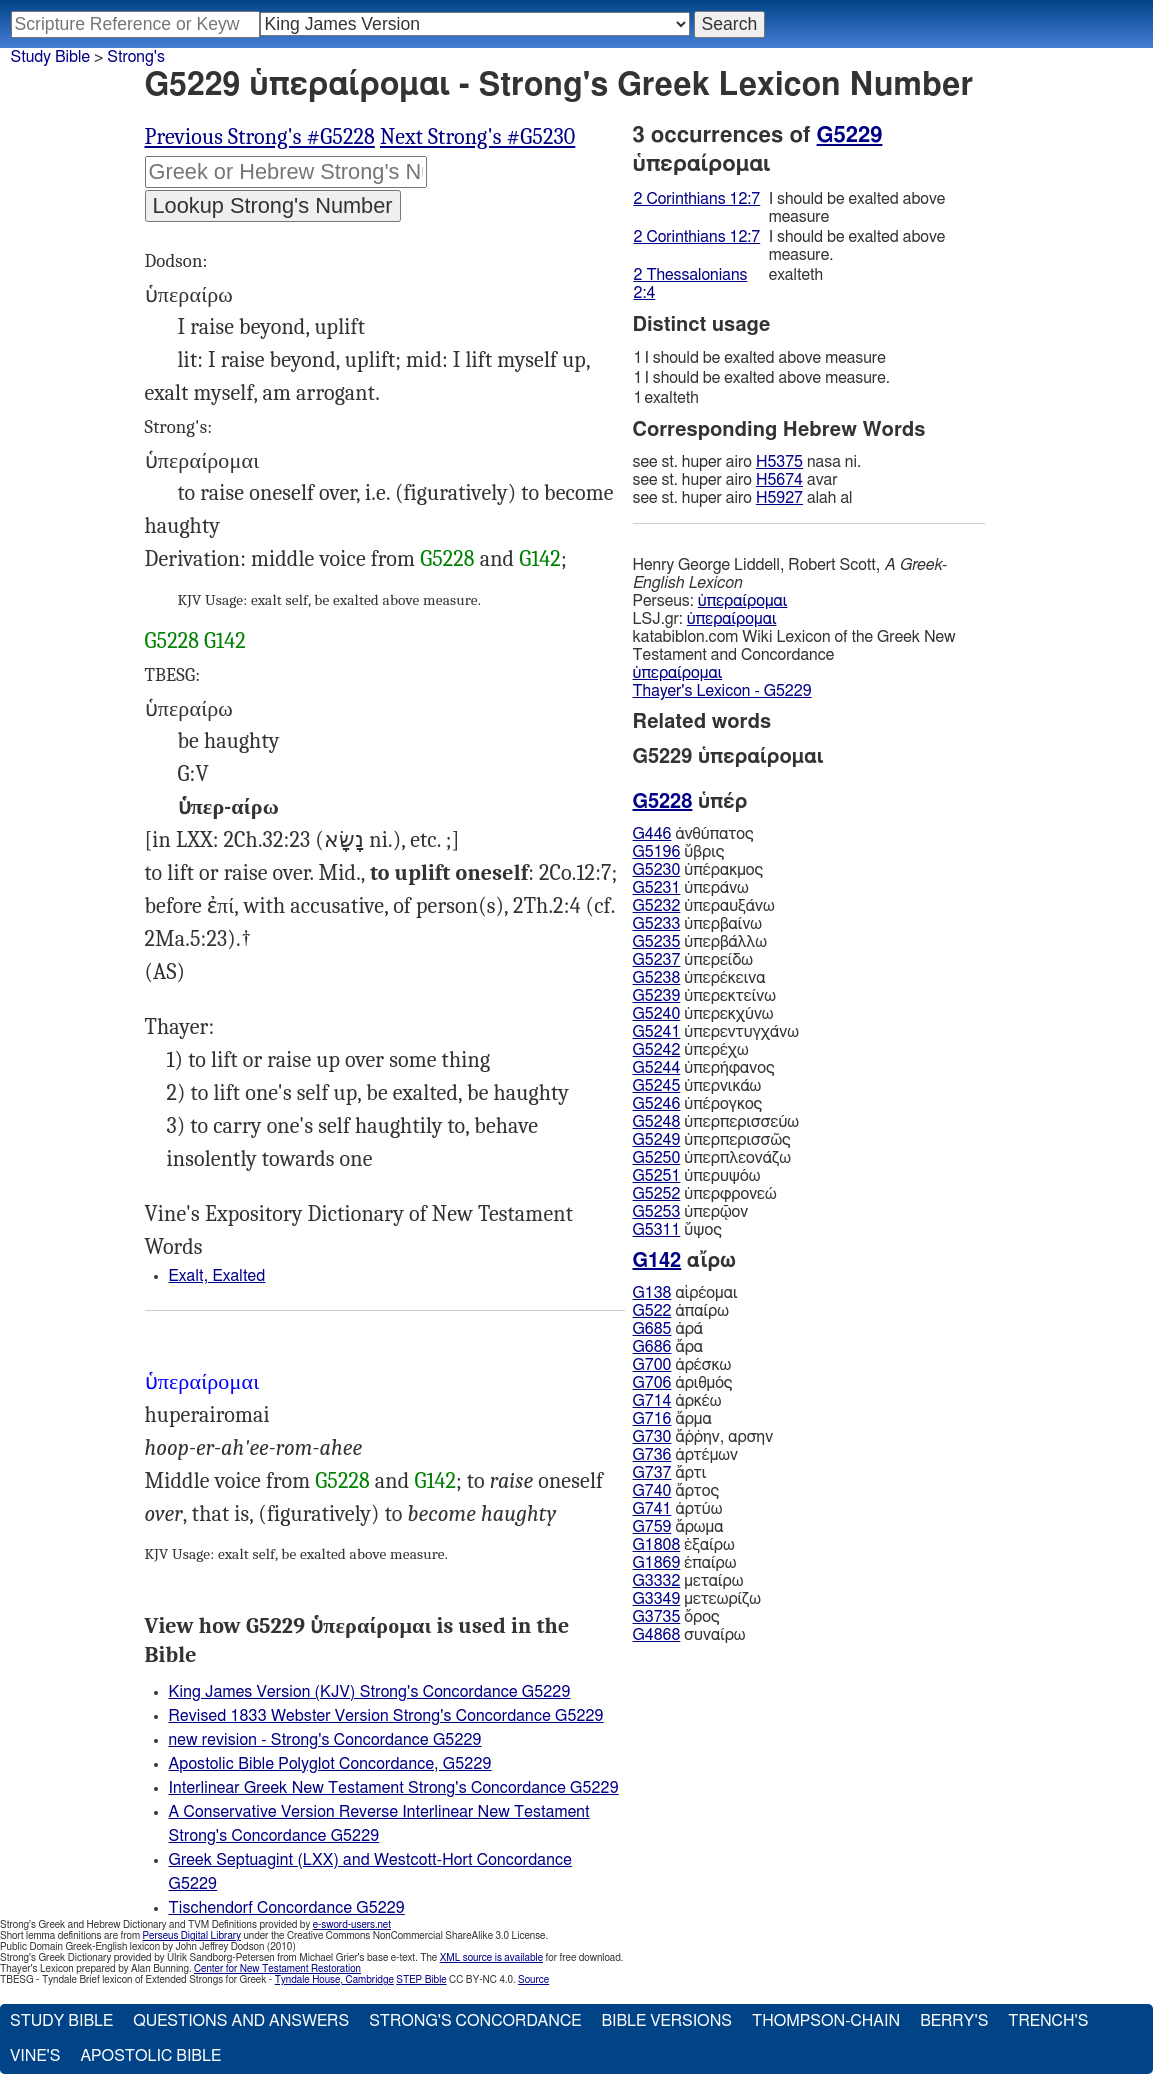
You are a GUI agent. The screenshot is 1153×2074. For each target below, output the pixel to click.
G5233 (657, 924)
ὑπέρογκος (698, 1104)
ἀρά (668, 1329)
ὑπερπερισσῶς (712, 1140)
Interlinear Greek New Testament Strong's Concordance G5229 (394, 1788)
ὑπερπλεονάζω (712, 1158)
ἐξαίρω (684, 1545)
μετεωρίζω (697, 1599)
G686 (652, 1347)
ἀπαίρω (681, 1311)
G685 (652, 1329)
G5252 (657, 1194)
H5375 (779, 462)
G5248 (657, 1122)
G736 (652, 1455)
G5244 (657, 1068)
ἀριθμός (683, 1383)
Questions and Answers (241, 2021)
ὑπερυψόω (697, 1176)
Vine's (35, 2056)
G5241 (657, 1032)
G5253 (657, 1212)
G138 (652, 1293)
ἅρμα (672, 1419)
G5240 (657, 1014)
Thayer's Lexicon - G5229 (722, 691)
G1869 (657, 1563)
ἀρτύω (678, 1509)
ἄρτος (676, 1491)
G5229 (850, 135)
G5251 (657, 1176)
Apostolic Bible (150, 2056)
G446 (652, 834)
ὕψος (677, 1230)
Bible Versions (666, 2021)
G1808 (657, 1545)
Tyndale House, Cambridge (334, 1980)
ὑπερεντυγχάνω (716, 1032)
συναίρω (689, 1635)
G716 (652, 1419)
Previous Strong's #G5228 (260, 137)
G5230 (657, 870)
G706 (652, 1383)
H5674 (779, 480)
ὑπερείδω (693, 960)
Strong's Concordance (475, 2021)
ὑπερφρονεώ (705, 1194)
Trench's (1048, 2021)
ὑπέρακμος (698, 870)
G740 (652, 1491)
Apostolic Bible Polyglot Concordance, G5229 (330, 1764)
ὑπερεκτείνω (704, 996)
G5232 (657, 906)
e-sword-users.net (352, 1925)
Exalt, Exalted (217, 1276)
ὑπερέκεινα (699, 978)
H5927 (779, 498)
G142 (540, 559)
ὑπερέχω (691, 1050)
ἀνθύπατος (693, 834)
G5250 (657, 1158)
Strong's (136, 57)
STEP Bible (421, 1980)
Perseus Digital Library (192, 1936)
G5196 (657, 852)
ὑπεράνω (691, 888)
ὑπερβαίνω (697, 924)
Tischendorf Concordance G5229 (287, 1908)
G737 (652, 1473)
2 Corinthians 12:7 (697, 199)
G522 (652, 1311)
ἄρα (668, 1347)
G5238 (657, 978)
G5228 (447, 559)
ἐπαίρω (685, 1563)
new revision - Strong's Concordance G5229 (325, 1740)
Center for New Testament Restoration (277, 1969)
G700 (652, 1365)
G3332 (657, 1581)
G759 (652, 1527)
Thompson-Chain (826, 2021)
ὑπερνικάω (697, 1086)
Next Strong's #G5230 (477, 137)
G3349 (657, 1599)
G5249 (657, 1140)
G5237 (657, 960)
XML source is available (491, 1958)
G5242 (657, 1050)
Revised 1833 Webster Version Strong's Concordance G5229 (386, 1716)
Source (533, 1980)
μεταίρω (688, 1581)
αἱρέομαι (685, 1293)
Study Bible (50, 57)
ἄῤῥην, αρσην (703, 1437)
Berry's (954, 2021)
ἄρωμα (678, 1527)
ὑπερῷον (691, 1212)
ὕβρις (679, 852)
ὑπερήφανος (704, 1068)
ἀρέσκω (682, 1365)
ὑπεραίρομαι (743, 601)
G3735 (657, 1617)
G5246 (657, 1104)
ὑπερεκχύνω (703, 1014)
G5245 (657, 1086)
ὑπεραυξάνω (704, 906)
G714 (652, 1401)
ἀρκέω (677, 1401)
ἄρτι (670, 1473)
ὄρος (676, 1617)
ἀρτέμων (685, 1455)
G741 (652, 1509)
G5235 (657, 942)
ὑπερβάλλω (700, 942)
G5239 (657, 996)
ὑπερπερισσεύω (716, 1122)
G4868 (657, 1635)
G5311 (657, 1230)
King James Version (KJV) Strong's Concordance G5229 (370, 1692)
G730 (652, 1437)
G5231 (657, 888)
